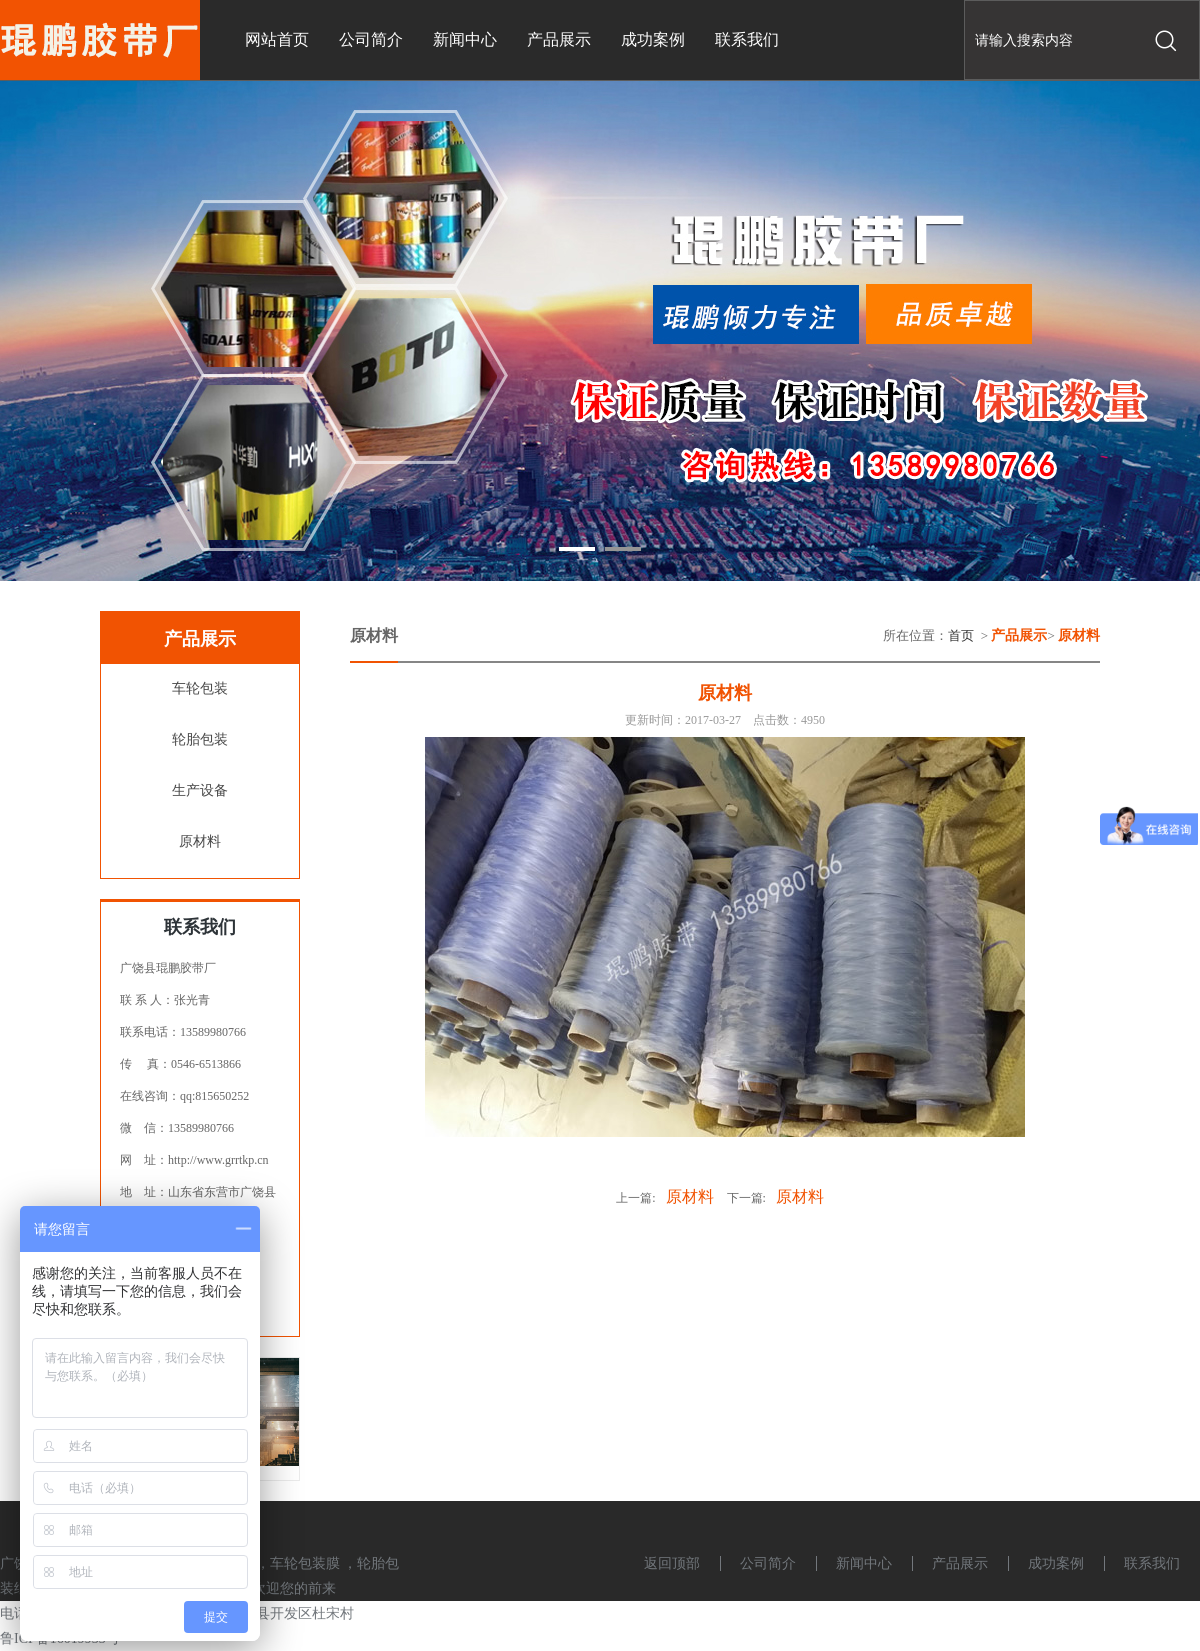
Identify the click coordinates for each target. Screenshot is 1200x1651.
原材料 (200, 841)
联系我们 (1152, 1563)
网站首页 (277, 39)
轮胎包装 (200, 739)
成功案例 (1056, 1563)
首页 (961, 635)
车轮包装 (200, 688)
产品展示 (960, 1563)
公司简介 (768, 1563)
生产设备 (200, 790)
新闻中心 (864, 1563)
